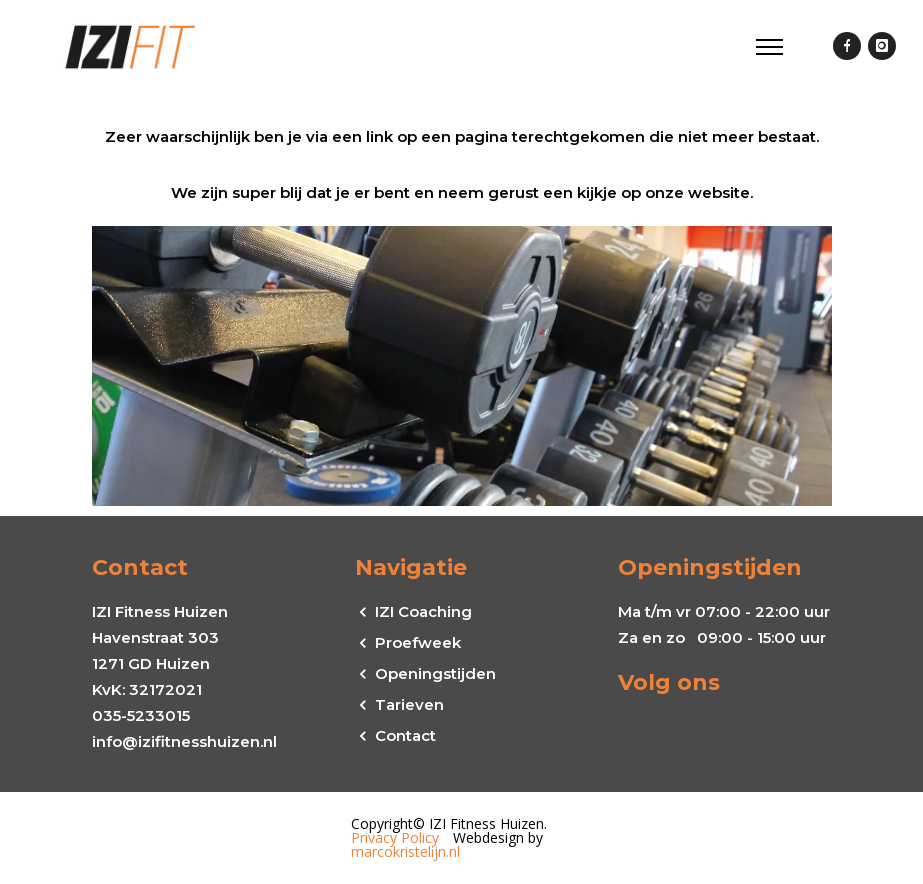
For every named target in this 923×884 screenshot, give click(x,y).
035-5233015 (141, 715)
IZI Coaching (423, 611)
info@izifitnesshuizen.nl (184, 741)
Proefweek (418, 642)
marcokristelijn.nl (405, 851)
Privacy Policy (395, 837)
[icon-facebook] (847, 47)
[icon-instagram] (882, 47)
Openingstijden (435, 673)
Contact (405, 735)
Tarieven (409, 704)
